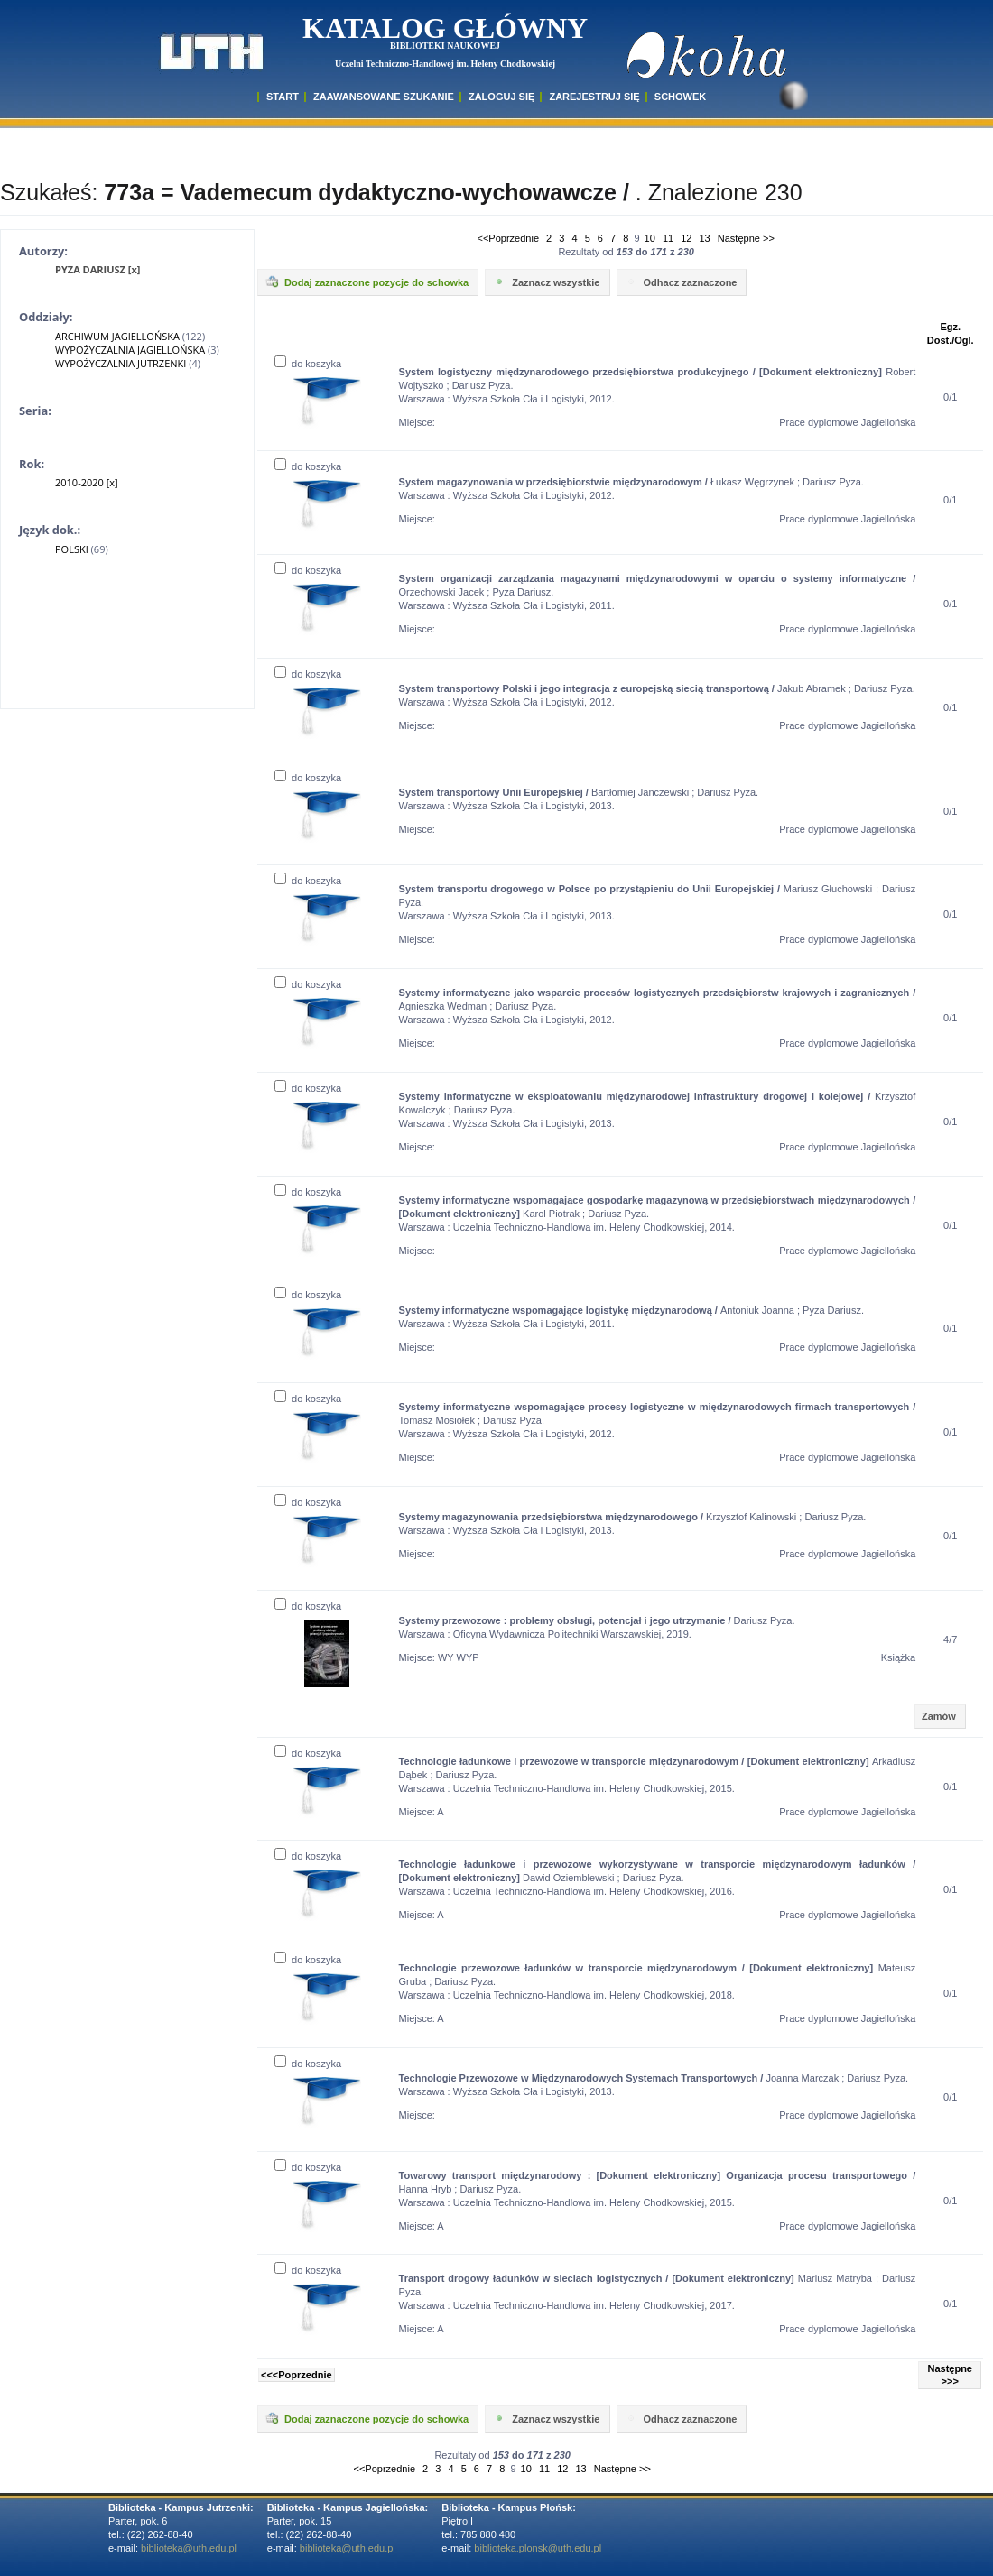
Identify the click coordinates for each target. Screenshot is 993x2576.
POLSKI (71, 549)
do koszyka (307, 363)
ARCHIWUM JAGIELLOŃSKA (117, 336)
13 (705, 238)
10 (650, 238)
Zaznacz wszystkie (545, 281)
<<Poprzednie (509, 238)
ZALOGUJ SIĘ (501, 96)
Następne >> (746, 238)
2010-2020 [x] (86, 482)
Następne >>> (949, 2375)
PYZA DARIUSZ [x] (97, 269)
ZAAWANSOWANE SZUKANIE (383, 96)
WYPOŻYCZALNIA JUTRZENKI (120, 363)
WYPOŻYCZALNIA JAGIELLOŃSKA (130, 349)
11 (668, 238)
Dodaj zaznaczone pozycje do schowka (366, 281)
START (282, 96)
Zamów (939, 1716)
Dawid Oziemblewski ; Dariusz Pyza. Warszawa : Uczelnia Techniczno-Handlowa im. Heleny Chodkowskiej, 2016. (657, 1878)
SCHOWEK (680, 96)
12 (686, 238)
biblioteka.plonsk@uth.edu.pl (537, 2548)
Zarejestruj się (594, 96)
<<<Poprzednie (296, 2374)
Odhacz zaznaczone (681, 281)
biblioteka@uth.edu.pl (189, 2548)
